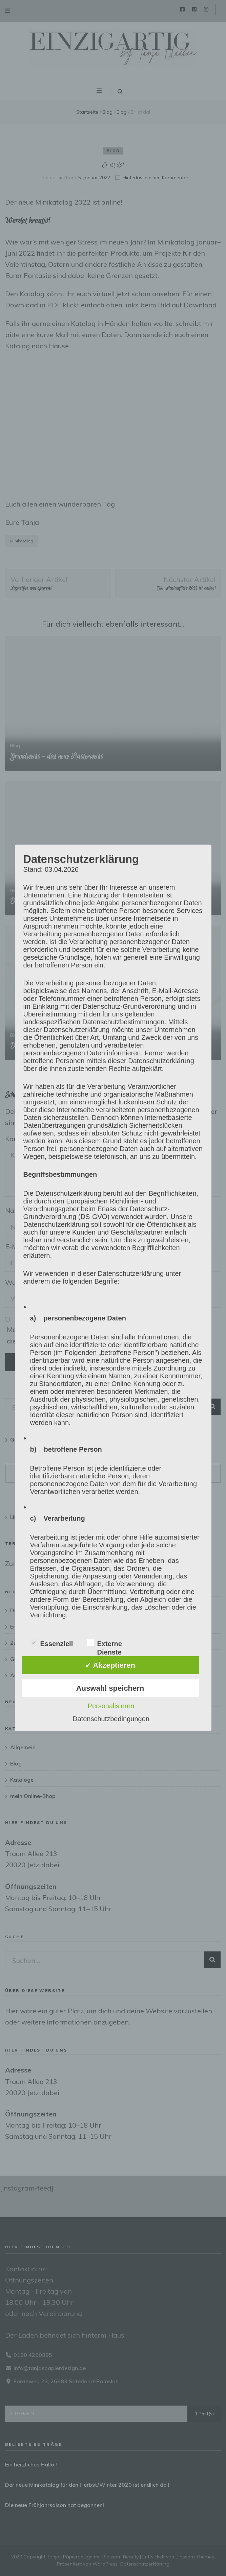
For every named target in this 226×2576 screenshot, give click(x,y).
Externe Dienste (104, 1643)
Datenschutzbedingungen (111, 1719)
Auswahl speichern (110, 1688)
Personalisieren (111, 1706)
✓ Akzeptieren (110, 1665)
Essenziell (51, 1643)
